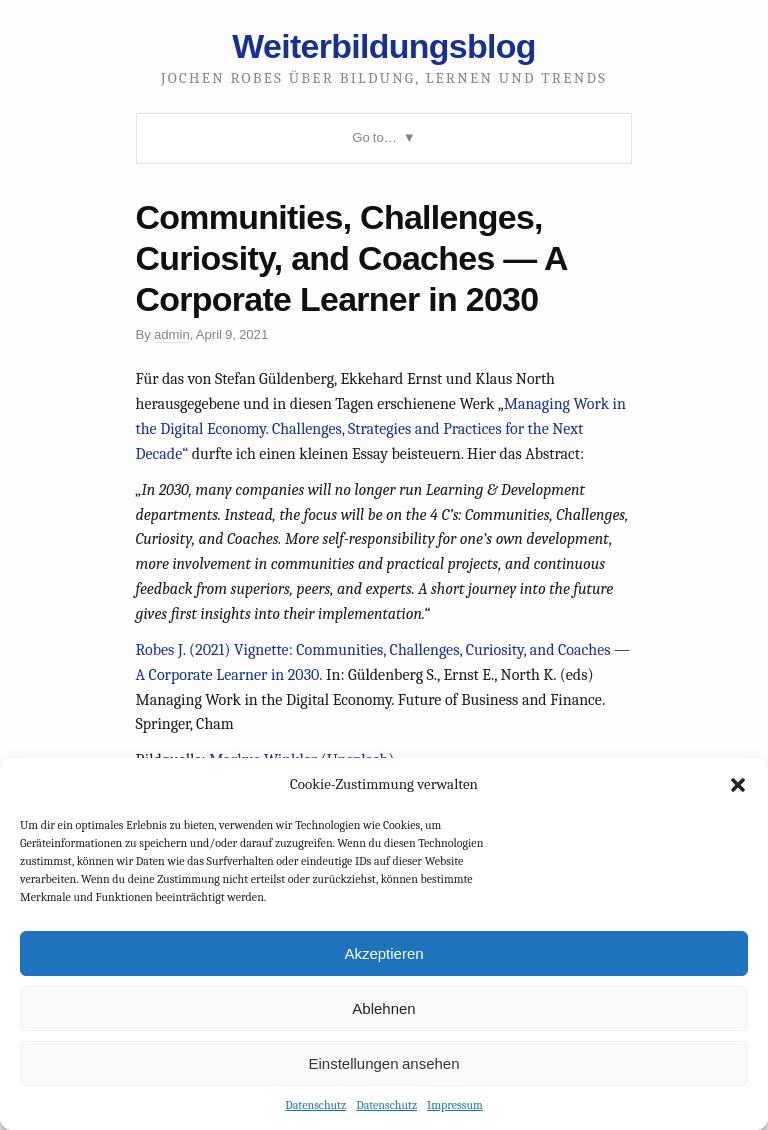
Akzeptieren (383, 953)
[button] (738, 785)
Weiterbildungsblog (383, 46)
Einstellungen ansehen (383, 1063)
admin (172, 334)
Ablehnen (383, 1008)
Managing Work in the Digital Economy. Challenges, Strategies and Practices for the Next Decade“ (381, 429)
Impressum (455, 1105)
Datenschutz (315, 1105)
